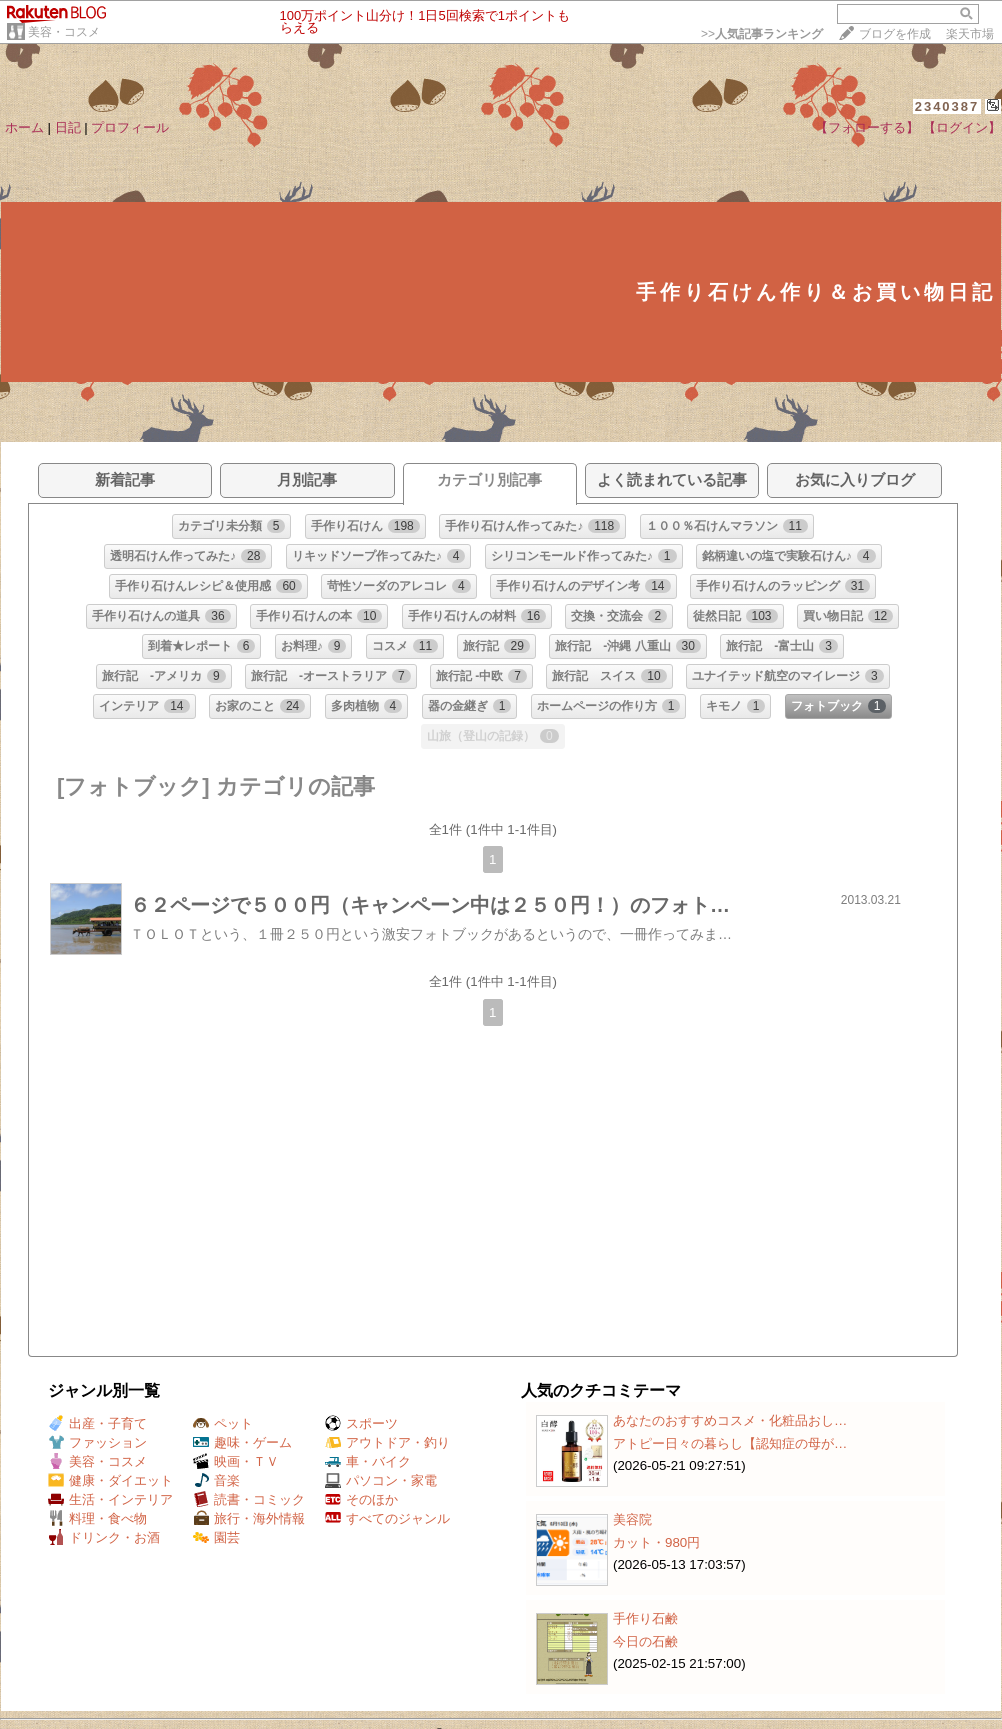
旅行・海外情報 (249, 1518)
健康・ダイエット (110, 1480)
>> (762, 34)
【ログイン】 (962, 127)
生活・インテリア (110, 1499)
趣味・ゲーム (242, 1442)
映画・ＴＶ (236, 1461)
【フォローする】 (867, 127)
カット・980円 (656, 1542)
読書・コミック (249, 1499)
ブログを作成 (895, 34)
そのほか (361, 1499)
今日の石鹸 (645, 1641)
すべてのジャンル (387, 1518)
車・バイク (368, 1461)
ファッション (97, 1442)
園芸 (216, 1537)
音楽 (216, 1480)
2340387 (947, 106)
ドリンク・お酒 (104, 1537)
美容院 (632, 1519)
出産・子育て (97, 1423)
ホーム (24, 127)
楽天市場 (970, 34)
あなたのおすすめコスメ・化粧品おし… (730, 1420)
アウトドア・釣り (387, 1442)
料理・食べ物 (97, 1518)
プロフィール (130, 127)
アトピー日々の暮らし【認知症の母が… (730, 1443)
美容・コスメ (64, 32)
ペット (223, 1423)
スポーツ (361, 1423)
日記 (68, 127)
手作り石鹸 (645, 1618)
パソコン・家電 (381, 1480)
